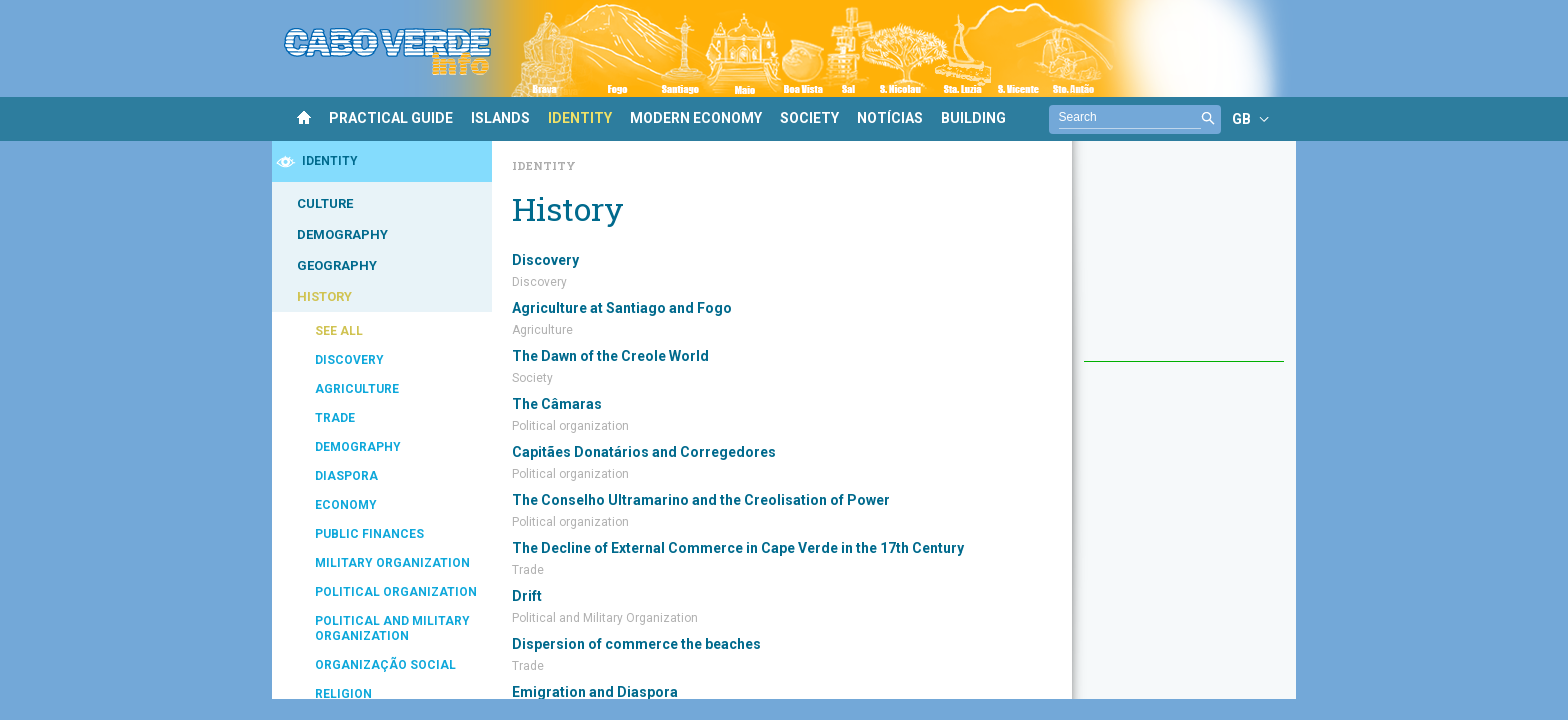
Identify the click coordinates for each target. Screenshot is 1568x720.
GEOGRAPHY (337, 265)
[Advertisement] (1184, 261)
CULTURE (325, 203)
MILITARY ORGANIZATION (392, 563)
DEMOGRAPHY (342, 234)
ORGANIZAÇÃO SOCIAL (385, 665)
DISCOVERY (349, 360)
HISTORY (324, 296)
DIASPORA (346, 476)
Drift (527, 596)
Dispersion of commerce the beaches (636, 644)
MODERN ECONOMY (696, 118)
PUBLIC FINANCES (369, 534)
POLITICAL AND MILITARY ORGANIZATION (392, 628)
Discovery (545, 260)
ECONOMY (346, 505)
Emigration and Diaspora (595, 692)
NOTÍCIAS (890, 118)
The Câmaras (557, 404)
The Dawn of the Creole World (610, 356)
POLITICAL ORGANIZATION (396, 592)
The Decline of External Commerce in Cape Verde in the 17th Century (738, 548)
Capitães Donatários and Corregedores (644, 452)
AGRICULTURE (357, 389)
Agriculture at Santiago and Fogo (622, 308)
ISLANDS (500, 118)
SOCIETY (809, 118)
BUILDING (973, 118)
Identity (544, 165)
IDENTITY (580, 118)
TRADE (335, 418)
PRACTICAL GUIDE (391, 118)
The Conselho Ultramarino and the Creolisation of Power (701, 500)
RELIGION (343, 694)
